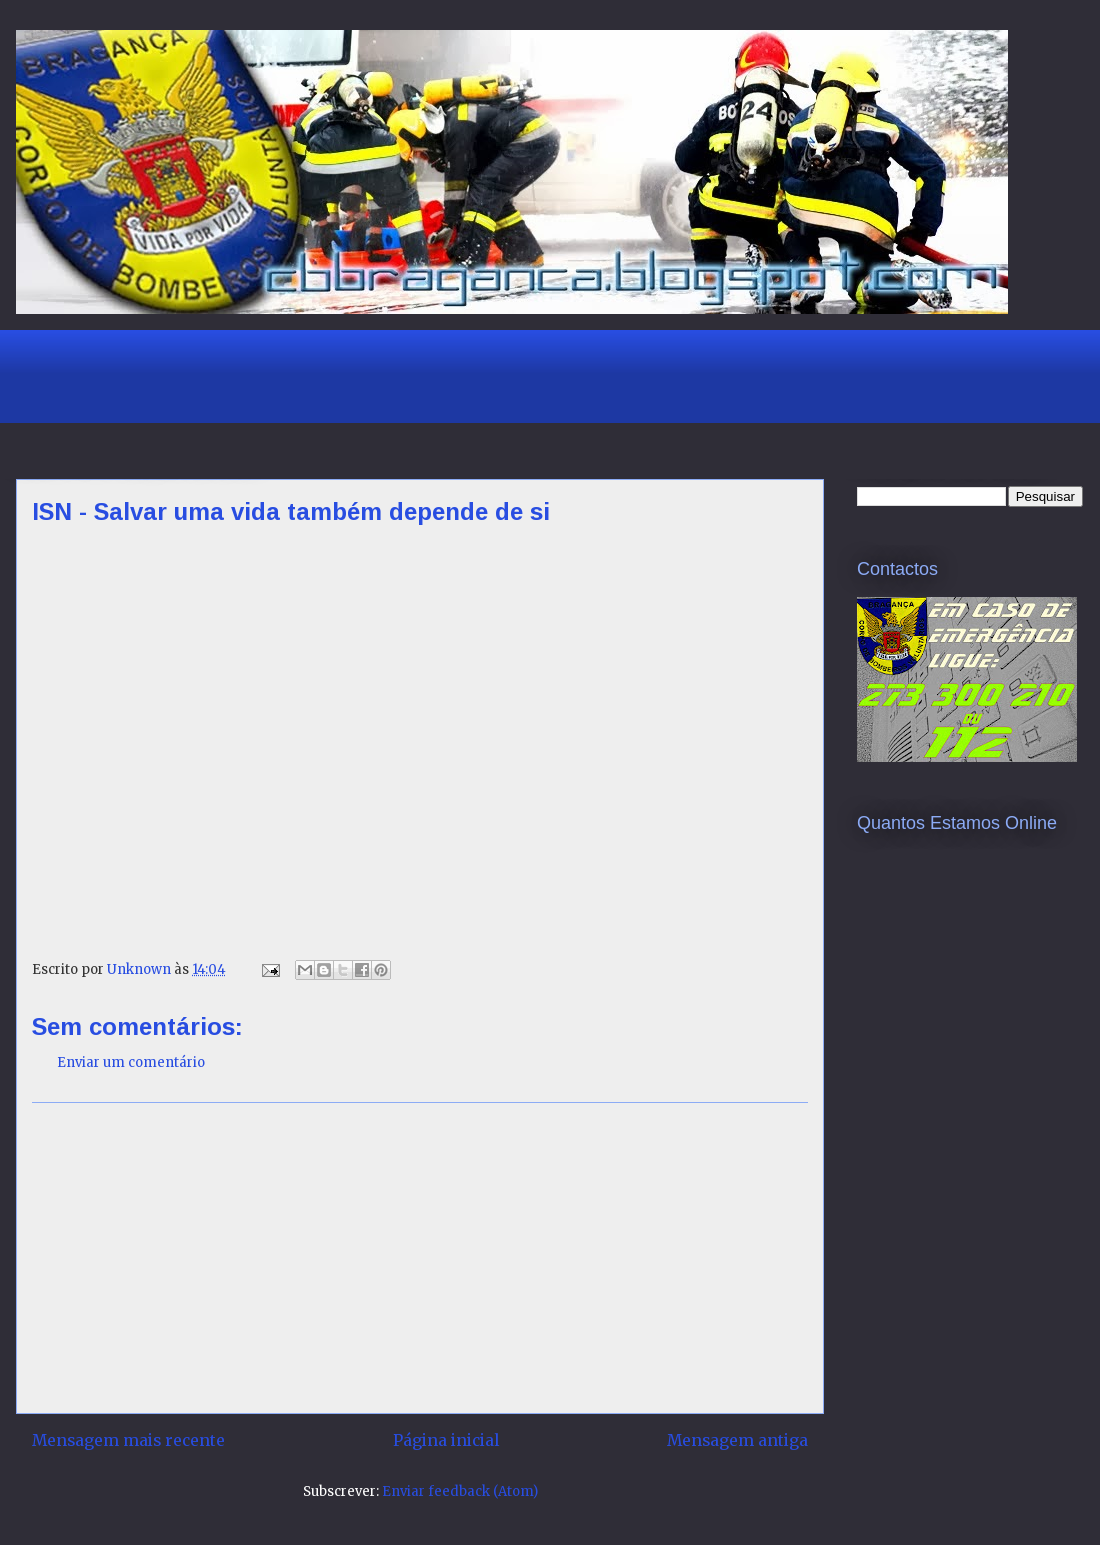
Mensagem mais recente (128, 1440)
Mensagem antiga (737, 1440)
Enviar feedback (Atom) (460, 1491)
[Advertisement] (395, 374)
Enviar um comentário (131, 1062)
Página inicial (446, 1440)
